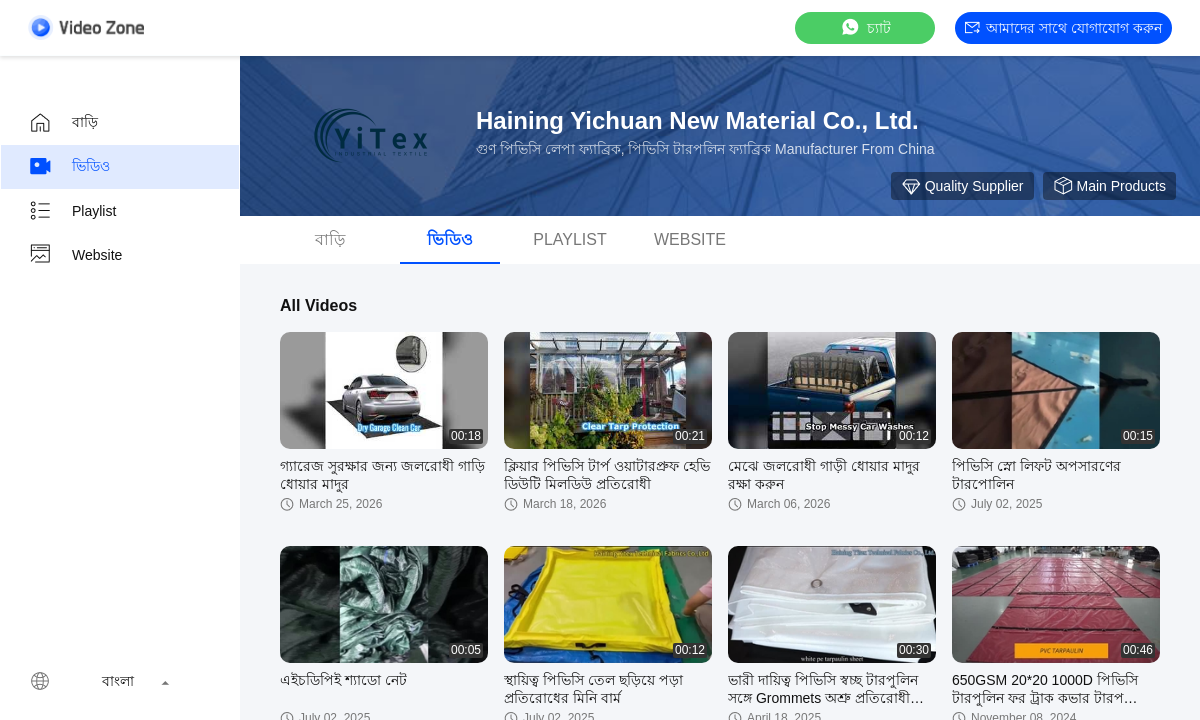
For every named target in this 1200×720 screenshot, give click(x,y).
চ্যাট (865, 27)
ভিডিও (69, 167)
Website (75, 255)
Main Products (1109, 186)
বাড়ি (63, 123)
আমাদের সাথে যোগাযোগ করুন (1063, 28)
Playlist (72, 211)
